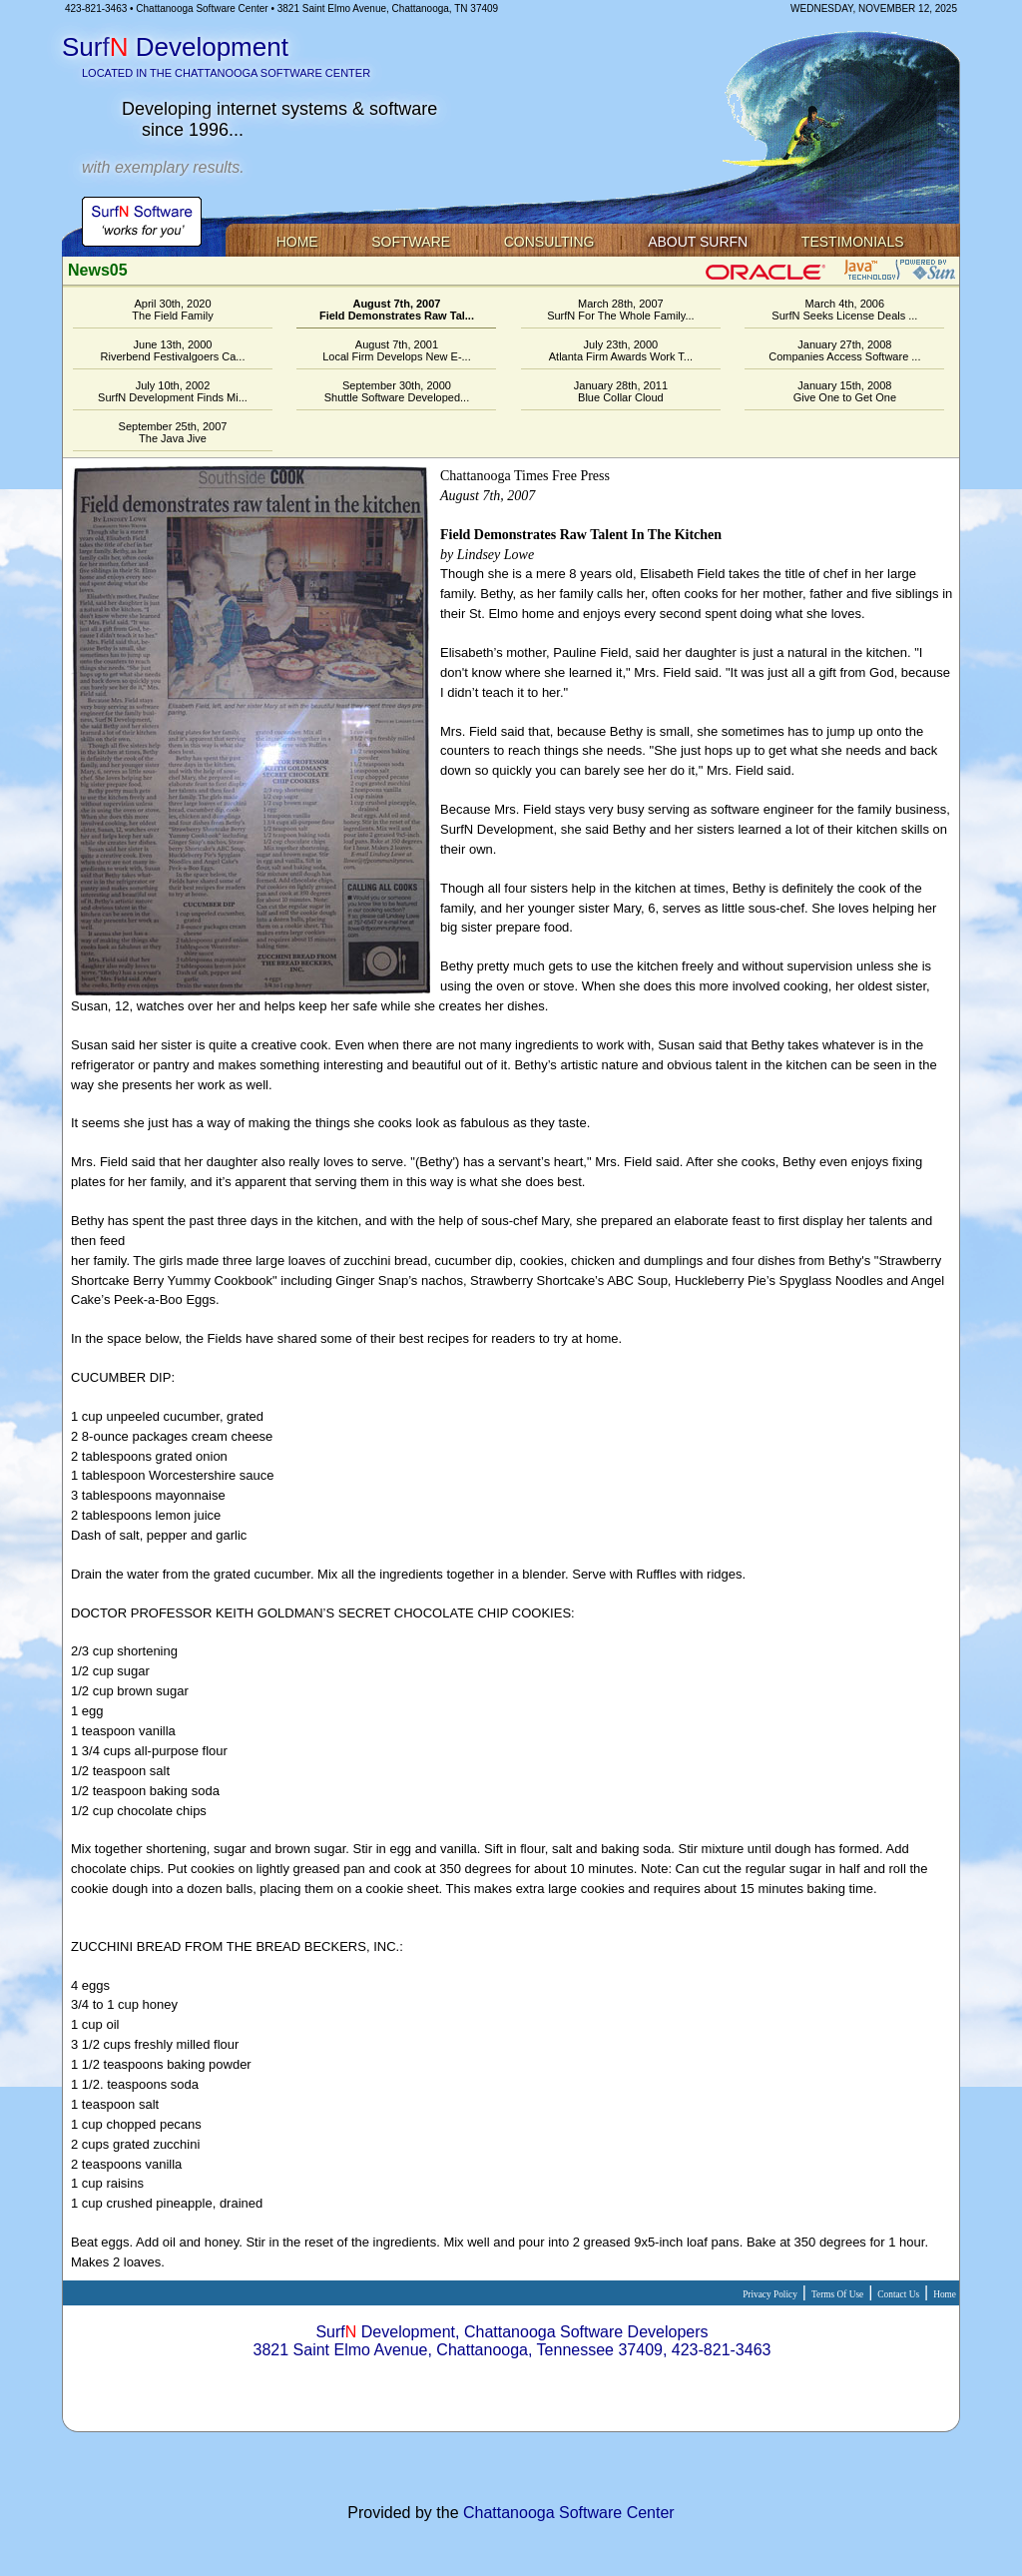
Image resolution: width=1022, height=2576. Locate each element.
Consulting (549, 242)
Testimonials (852, 242)
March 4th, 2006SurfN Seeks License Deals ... (844, 310)
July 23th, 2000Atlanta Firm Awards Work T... (621, 350)
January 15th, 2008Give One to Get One (844, 391)
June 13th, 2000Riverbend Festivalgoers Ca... (173, 350)
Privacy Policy (770, 2294)
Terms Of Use (837, 2294)
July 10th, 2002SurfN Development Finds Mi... (173, 391)
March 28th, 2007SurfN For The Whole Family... (621, 310)
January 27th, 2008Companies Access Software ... (844, 350)
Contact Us (898, 2294)
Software (410, 242)
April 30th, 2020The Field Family (172, 310)
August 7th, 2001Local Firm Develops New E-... (396, 350)
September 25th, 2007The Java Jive (173, 432)
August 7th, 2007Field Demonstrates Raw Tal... (396, 310)
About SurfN (698, 242)
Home (297, 242)
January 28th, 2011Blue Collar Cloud (621, 391)
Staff (512, 2387)
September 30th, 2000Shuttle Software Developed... (397, 391)
